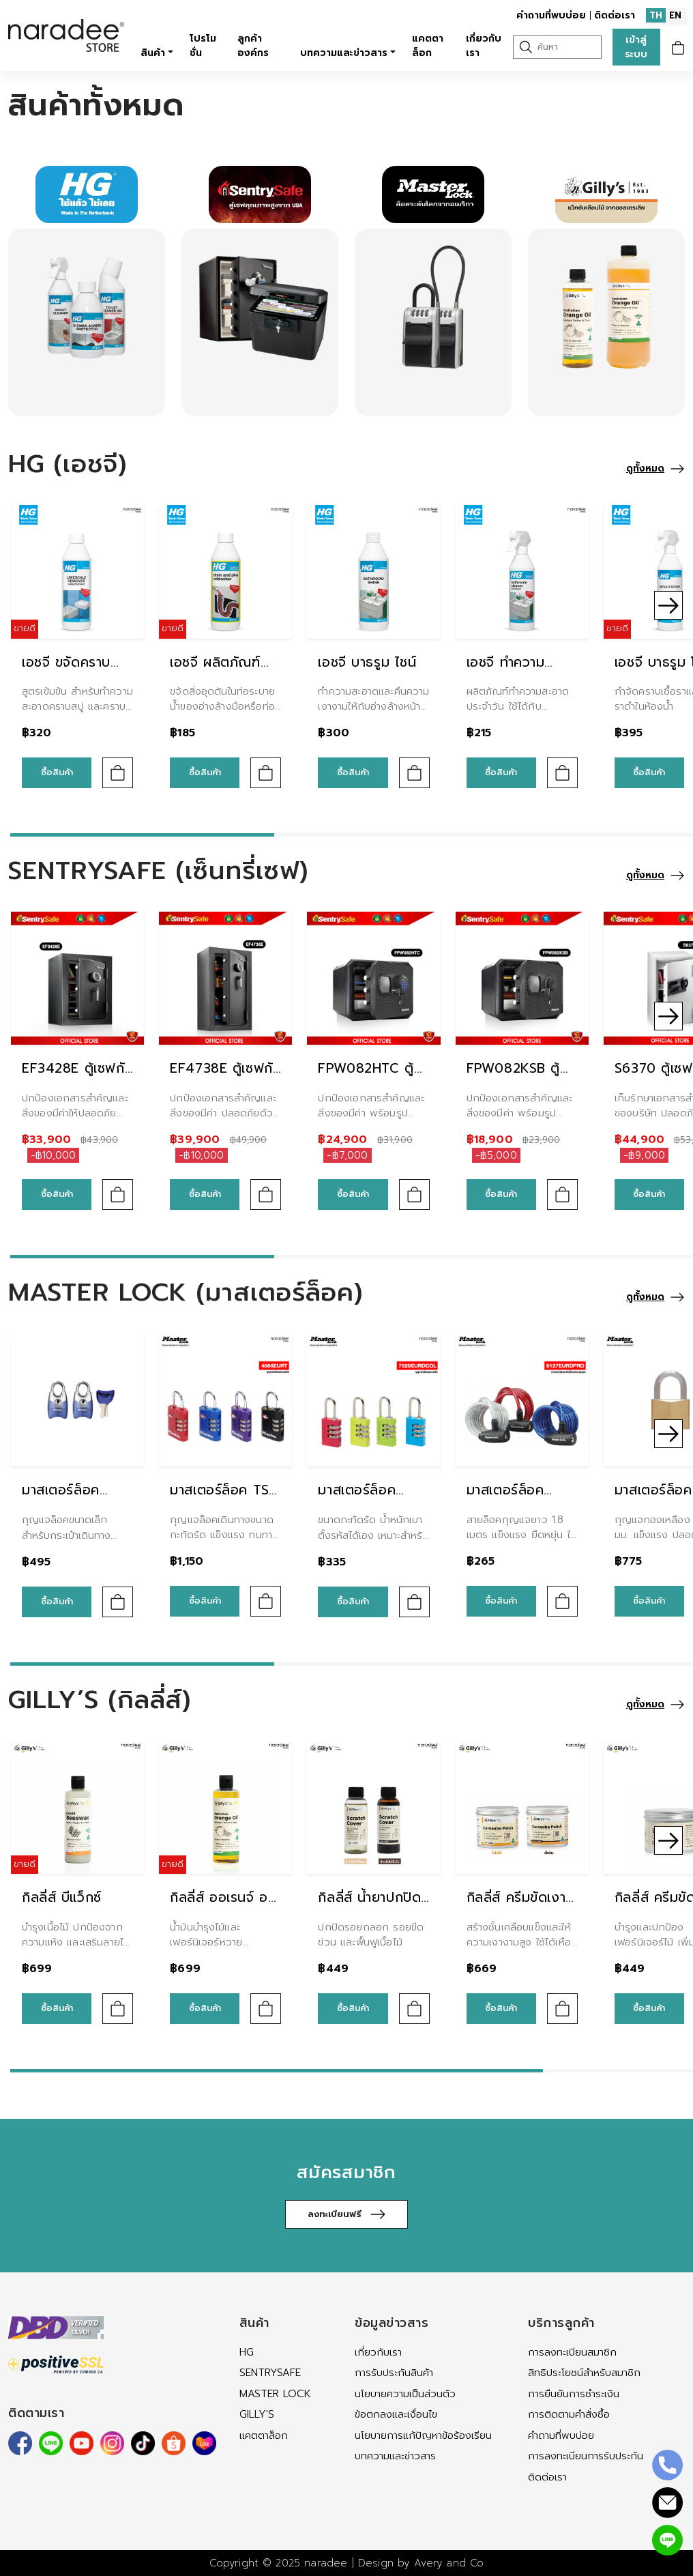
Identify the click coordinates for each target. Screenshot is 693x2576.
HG (246, 2352)
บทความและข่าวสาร (343, 53)
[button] (668, 605)
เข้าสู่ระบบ (636, 47)
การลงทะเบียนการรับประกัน (585, 2455)
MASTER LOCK (275, 2393)
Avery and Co (449, 2563)
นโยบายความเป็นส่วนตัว (405, 2393)
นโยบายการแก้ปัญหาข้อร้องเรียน (423, 2435)
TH (655, 15)
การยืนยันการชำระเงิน (573, 2393)
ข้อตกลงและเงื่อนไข (396, 2414)
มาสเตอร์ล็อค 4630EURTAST (68, 1500)
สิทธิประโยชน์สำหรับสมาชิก (584, 2372)
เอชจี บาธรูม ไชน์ (367, 662)
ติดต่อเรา (614, 15)
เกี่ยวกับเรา (483, 45)
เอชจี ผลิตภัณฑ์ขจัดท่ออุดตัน (215, 672)
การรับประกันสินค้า (394, 2372)
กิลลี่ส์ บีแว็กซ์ (62, 1897)
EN (675, 15)
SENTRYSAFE (270, 2372)
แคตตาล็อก (427, 45)
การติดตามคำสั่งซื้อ (569, 2414)
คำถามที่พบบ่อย (551, 15)
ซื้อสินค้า (57, 772)
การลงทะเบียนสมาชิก (572, 2352)
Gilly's (256, 2414)
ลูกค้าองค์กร (253, 45)
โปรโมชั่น (203, 45)
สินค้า (153, 53)
